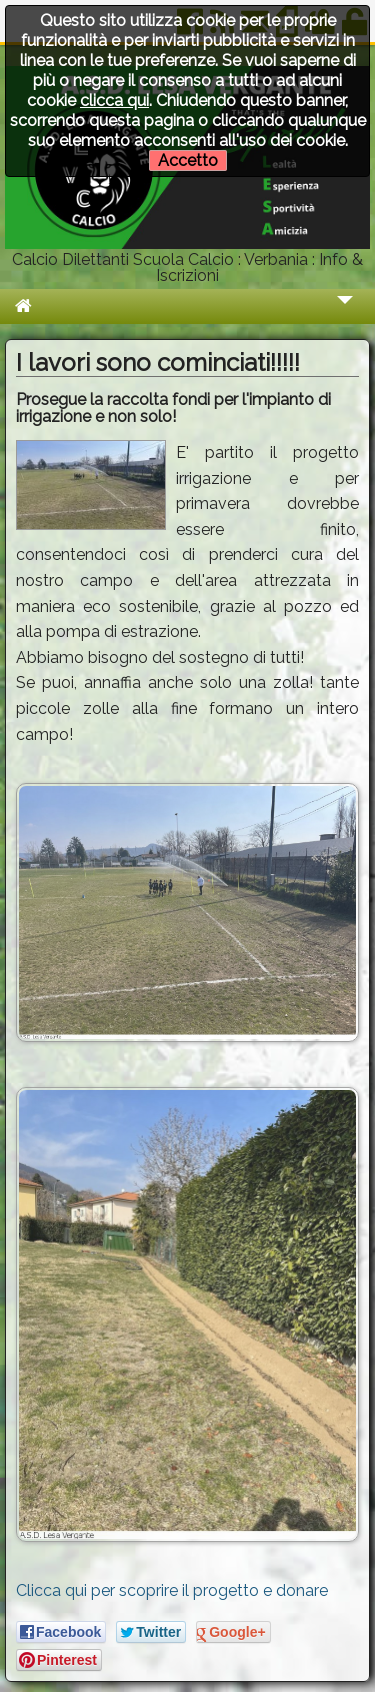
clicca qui (114, 100)
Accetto (188, 160)
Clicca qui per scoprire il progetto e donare (172, 1590)
